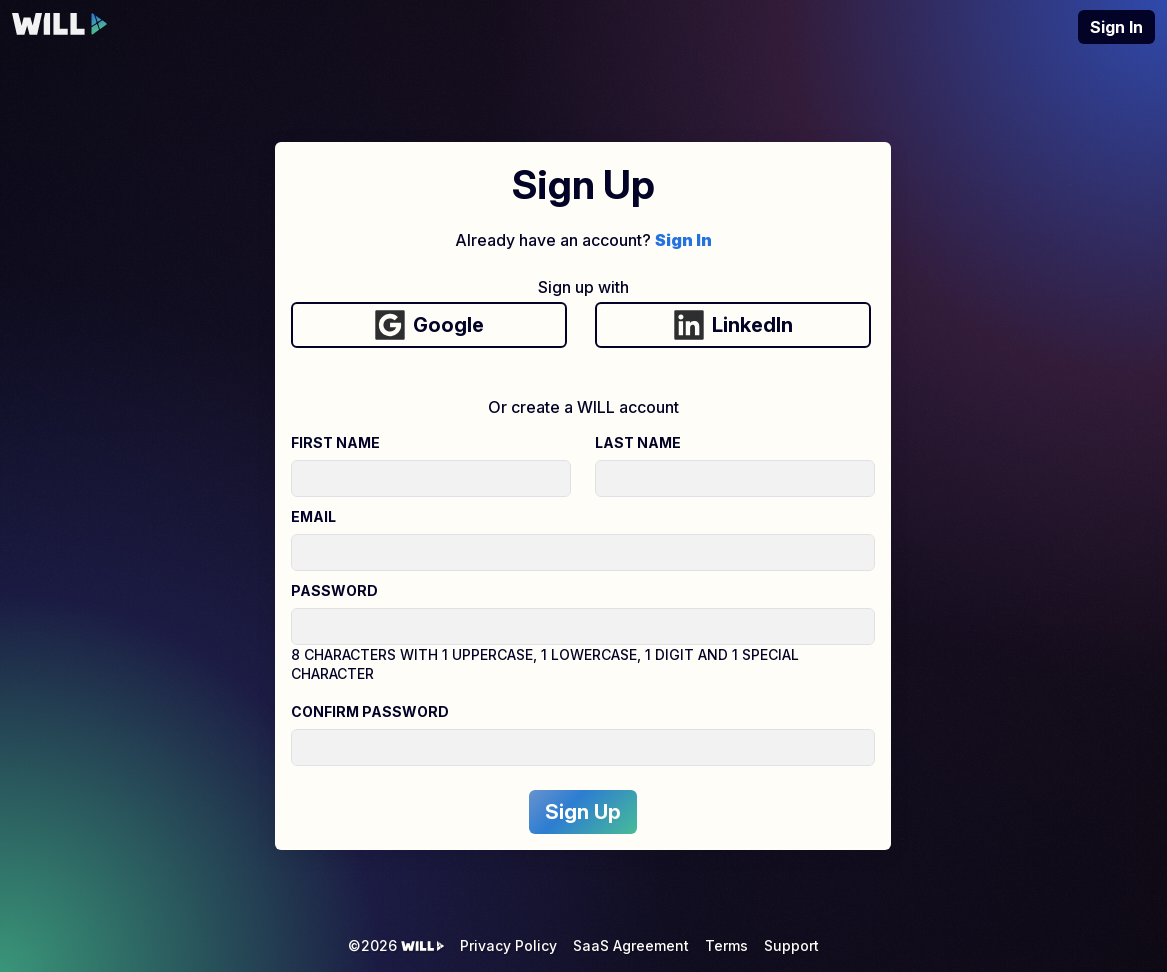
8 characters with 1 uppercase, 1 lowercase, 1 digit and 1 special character (545, 664)
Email (313, 516)
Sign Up (583, 812)
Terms (726, 945)
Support (791, 945)
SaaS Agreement (631, 945)
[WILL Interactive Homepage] (60, 27)
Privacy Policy (508, 945)
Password (334, 590)
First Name (335, 442)
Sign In (1116, 27)
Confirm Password (370, 711)
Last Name (638, 442)
